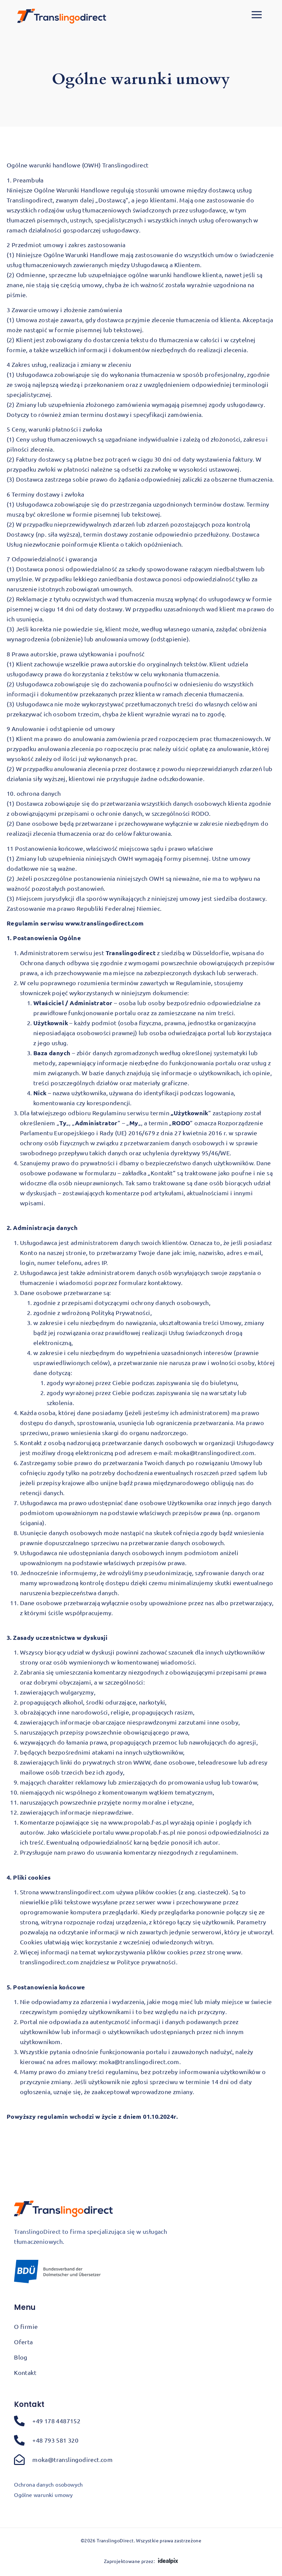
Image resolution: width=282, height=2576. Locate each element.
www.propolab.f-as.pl (138, 1822)
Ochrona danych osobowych (48, 2484)
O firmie (26, 2326)
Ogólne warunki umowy (43, 2494)
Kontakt (25, 2372)
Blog (20, 2357)
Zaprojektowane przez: (129, 2561)
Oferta (23, 2341)
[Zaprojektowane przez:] (168, 2561)
